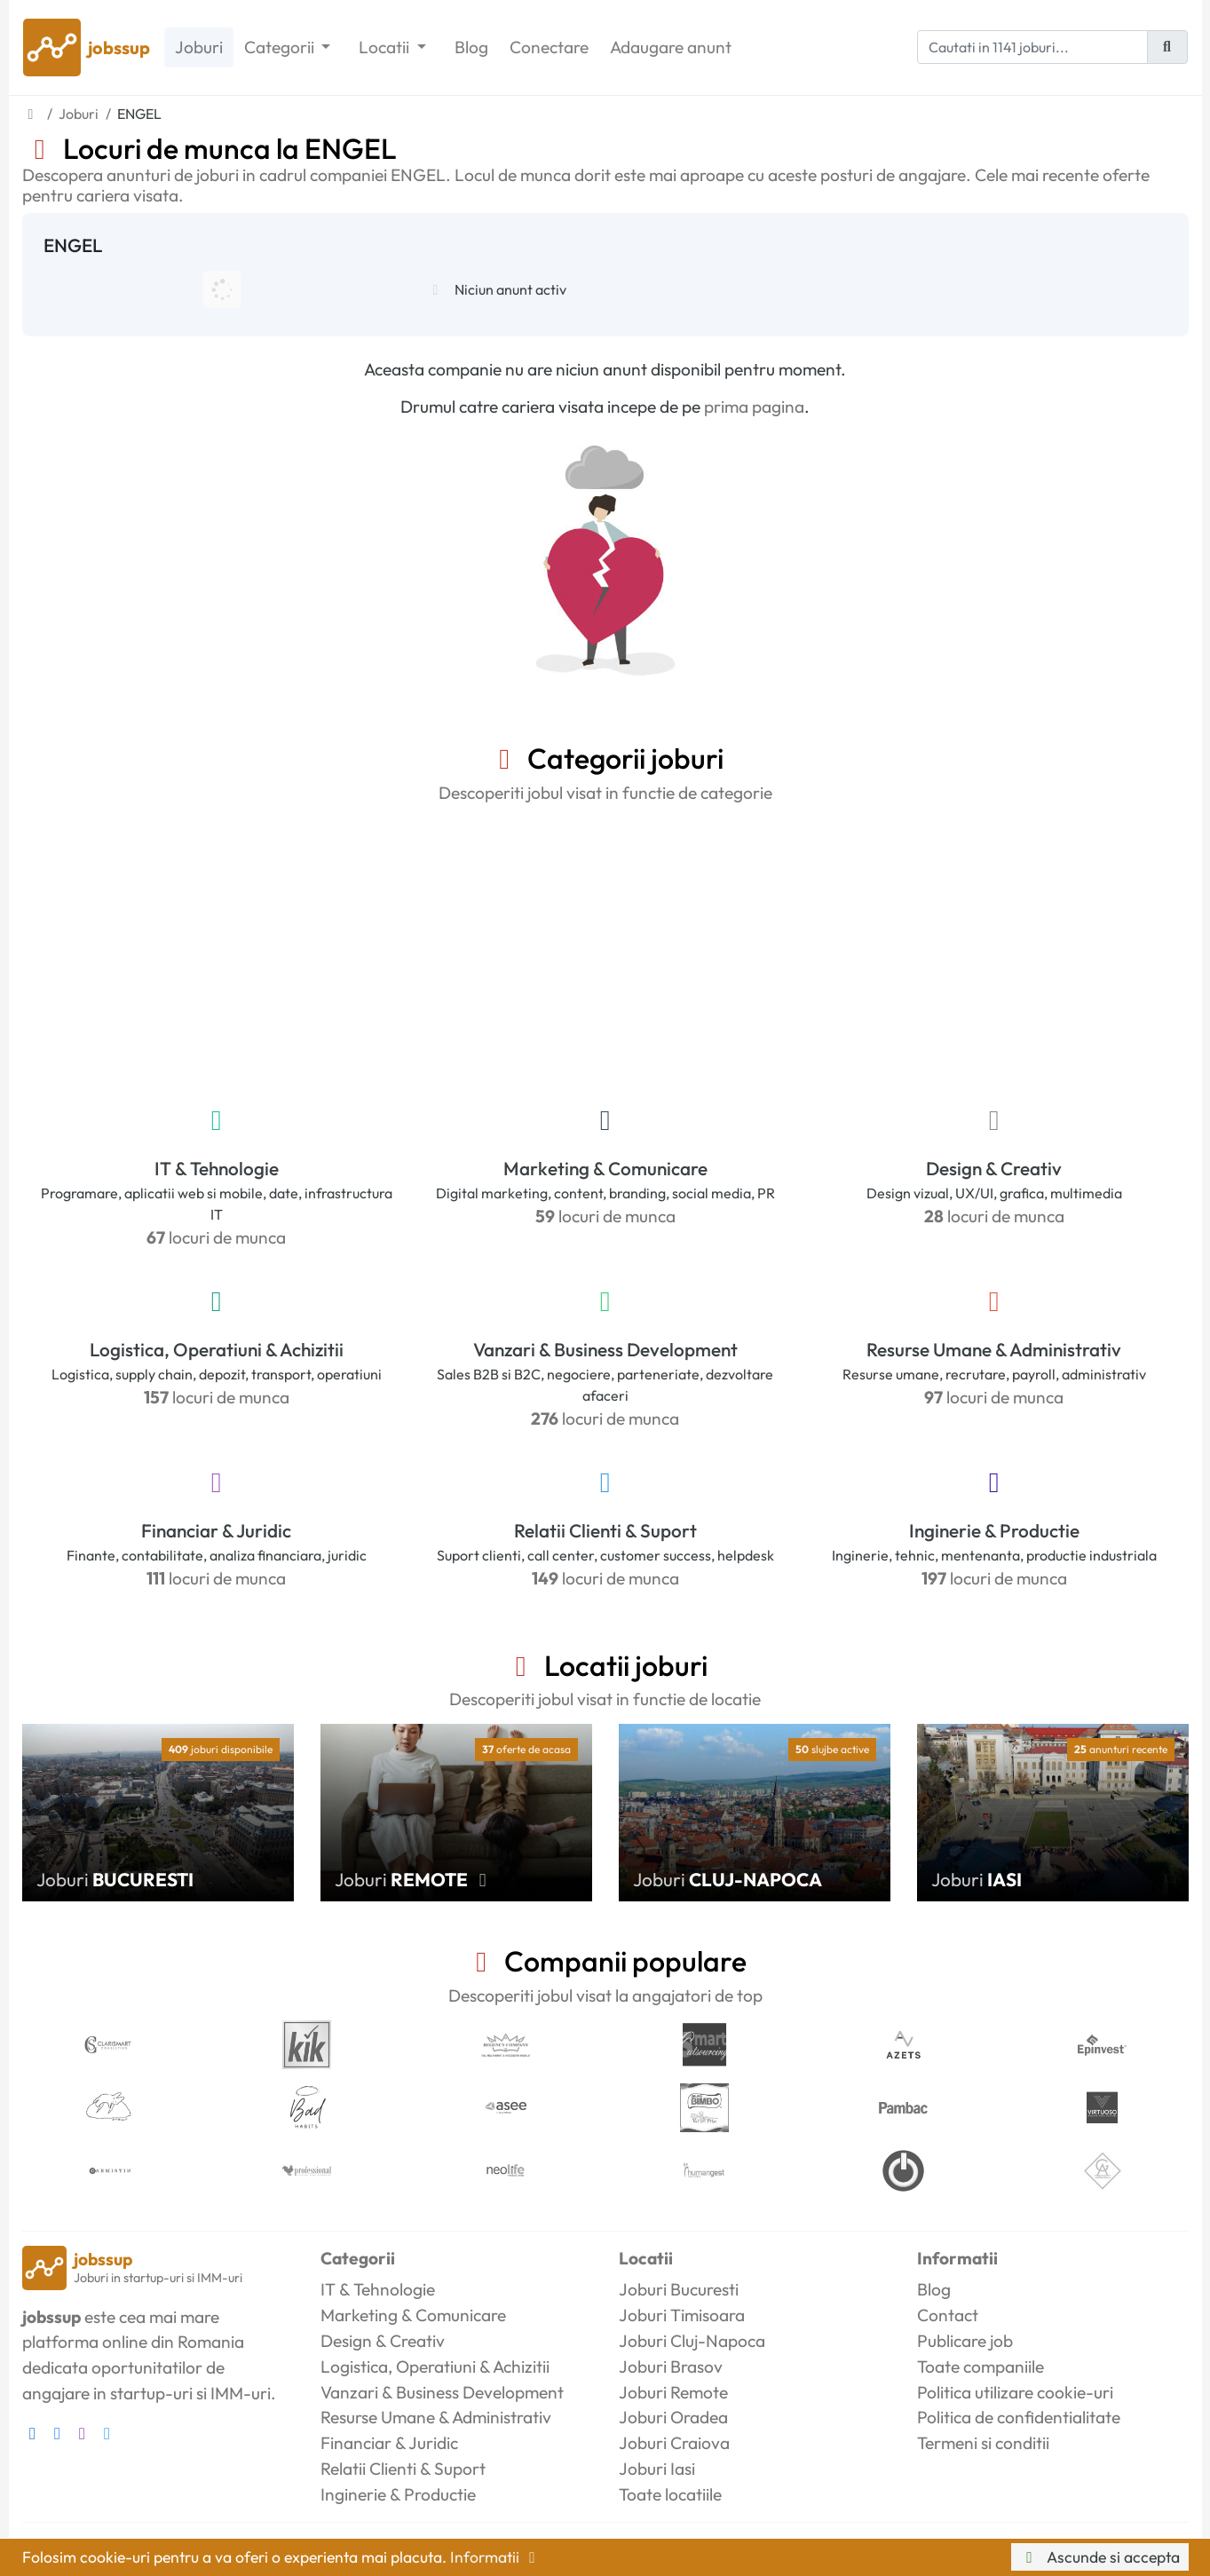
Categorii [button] (281, 47)
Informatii (496, 2557)
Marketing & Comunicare (605, 1168)
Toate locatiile (670, 2494)
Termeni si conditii (983, 2443)
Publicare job (965, 2340)
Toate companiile (980, 2366)
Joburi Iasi (657, 2468)
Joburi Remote (673, 2392)
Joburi (199, 47)
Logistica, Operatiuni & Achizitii (217, 1349)
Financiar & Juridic (216, 1530)
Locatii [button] (386, 47)
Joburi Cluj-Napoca (692, 2340)
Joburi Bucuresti (679, 2289)
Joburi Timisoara (682, 2315)
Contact (947, 2315)
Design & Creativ (994, 1168)
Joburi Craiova (674, 2443)
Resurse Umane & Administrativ (993, 1349)
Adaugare (671, 47)
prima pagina (754, 406)
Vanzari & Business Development (605, 1349)
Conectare (549, 47)
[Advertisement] (605, 950)
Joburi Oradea (673, 2417)
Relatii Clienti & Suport (605, 1530)
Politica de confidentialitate (1018, 2417)
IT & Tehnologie (216, 1168)
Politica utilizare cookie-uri (1015, 2392)
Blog (471, 47)
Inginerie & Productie (994, 1530)
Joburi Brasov (671, 2366)
